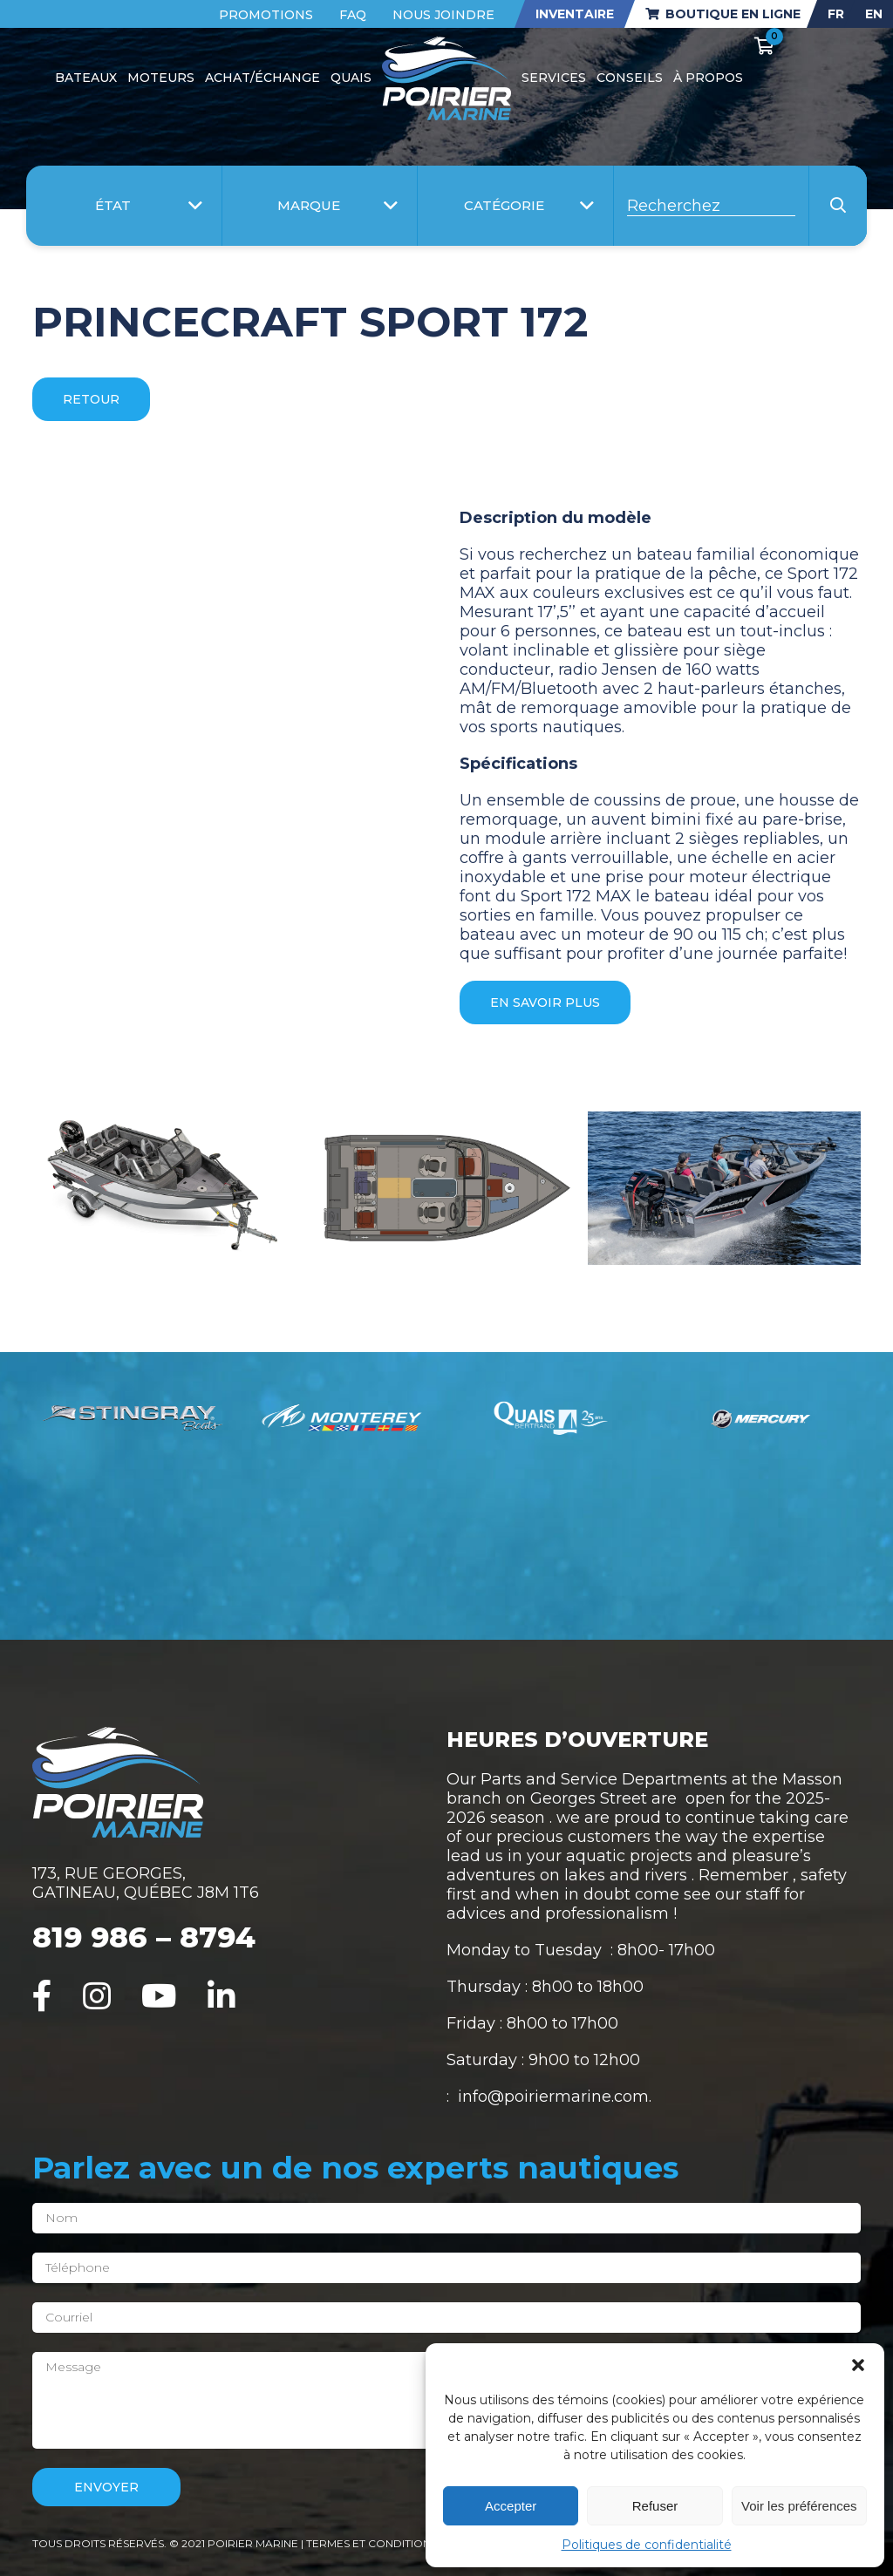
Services (553, 77)
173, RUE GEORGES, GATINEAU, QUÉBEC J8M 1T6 (145, 1883)
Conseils (629, 77)
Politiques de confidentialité (647, 2544)
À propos (708, 77)
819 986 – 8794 (144, 1937)
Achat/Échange (262, 77)
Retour (91, 399)
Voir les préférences (799, 2505)
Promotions (266, 15)
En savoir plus (545, 1002)
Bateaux (86, 77)
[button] (858, 2365)
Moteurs (160, 77)
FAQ (352, 15)
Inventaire (574, 14)
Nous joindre (443, 15)
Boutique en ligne (723, 14)
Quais (351, 77)
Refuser (655, 2505)
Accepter (510, 2505)
